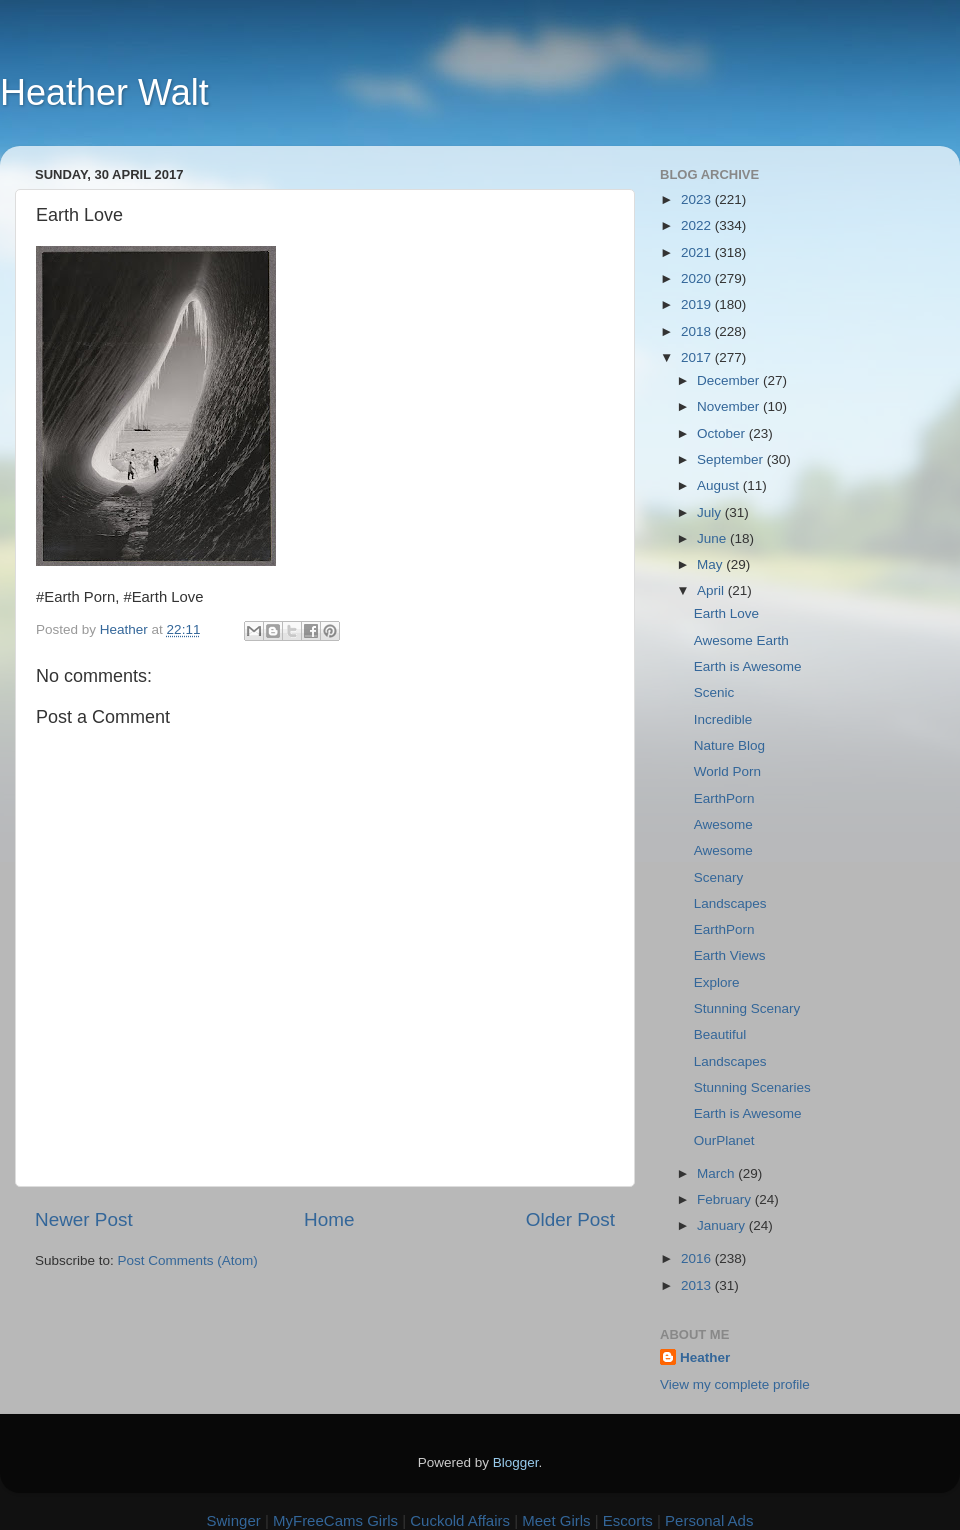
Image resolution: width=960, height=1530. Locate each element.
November (730, 406)
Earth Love (726, 613)
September (732, 459)
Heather (705, 1357)
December (730, 380)
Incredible (723, 719)
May (711, 564)
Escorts (628, 1520)
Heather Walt (104, 92)
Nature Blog (729, 745)
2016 (698, 1258)
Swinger (234, 1520)
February (726, 1199)
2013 (698, 1285)
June (713, 538)
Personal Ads (709, 1520)
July (711, 512)
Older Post (570, 1219)
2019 (698, 304)
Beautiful (720, 1034)
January (723, 1225)
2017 (698, 357)
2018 (698, 331)
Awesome (723, 824)
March (717, 1173)
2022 (698, 225)
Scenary (719, 877)
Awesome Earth (741, 640)
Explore (717, 982)
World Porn (727, 771)
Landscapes (730, 903)
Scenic (714, 692)
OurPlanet (724, 1140)
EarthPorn (724, 798)
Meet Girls (556, 1520)
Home (329, 1219)
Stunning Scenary (747, 1008)
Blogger (516, 1462)
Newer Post (84, 1219)
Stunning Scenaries (752, 1087)
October (723, 433)
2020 (698, 278)
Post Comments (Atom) (188, 1260)
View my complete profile (735, 1384)
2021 (698, 252)
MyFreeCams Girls (335, 1520)
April (712, 590)
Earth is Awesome (748, 666)
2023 (698, 199)
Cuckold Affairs (460, 1520)
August (720, 485)
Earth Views (730, 955)
